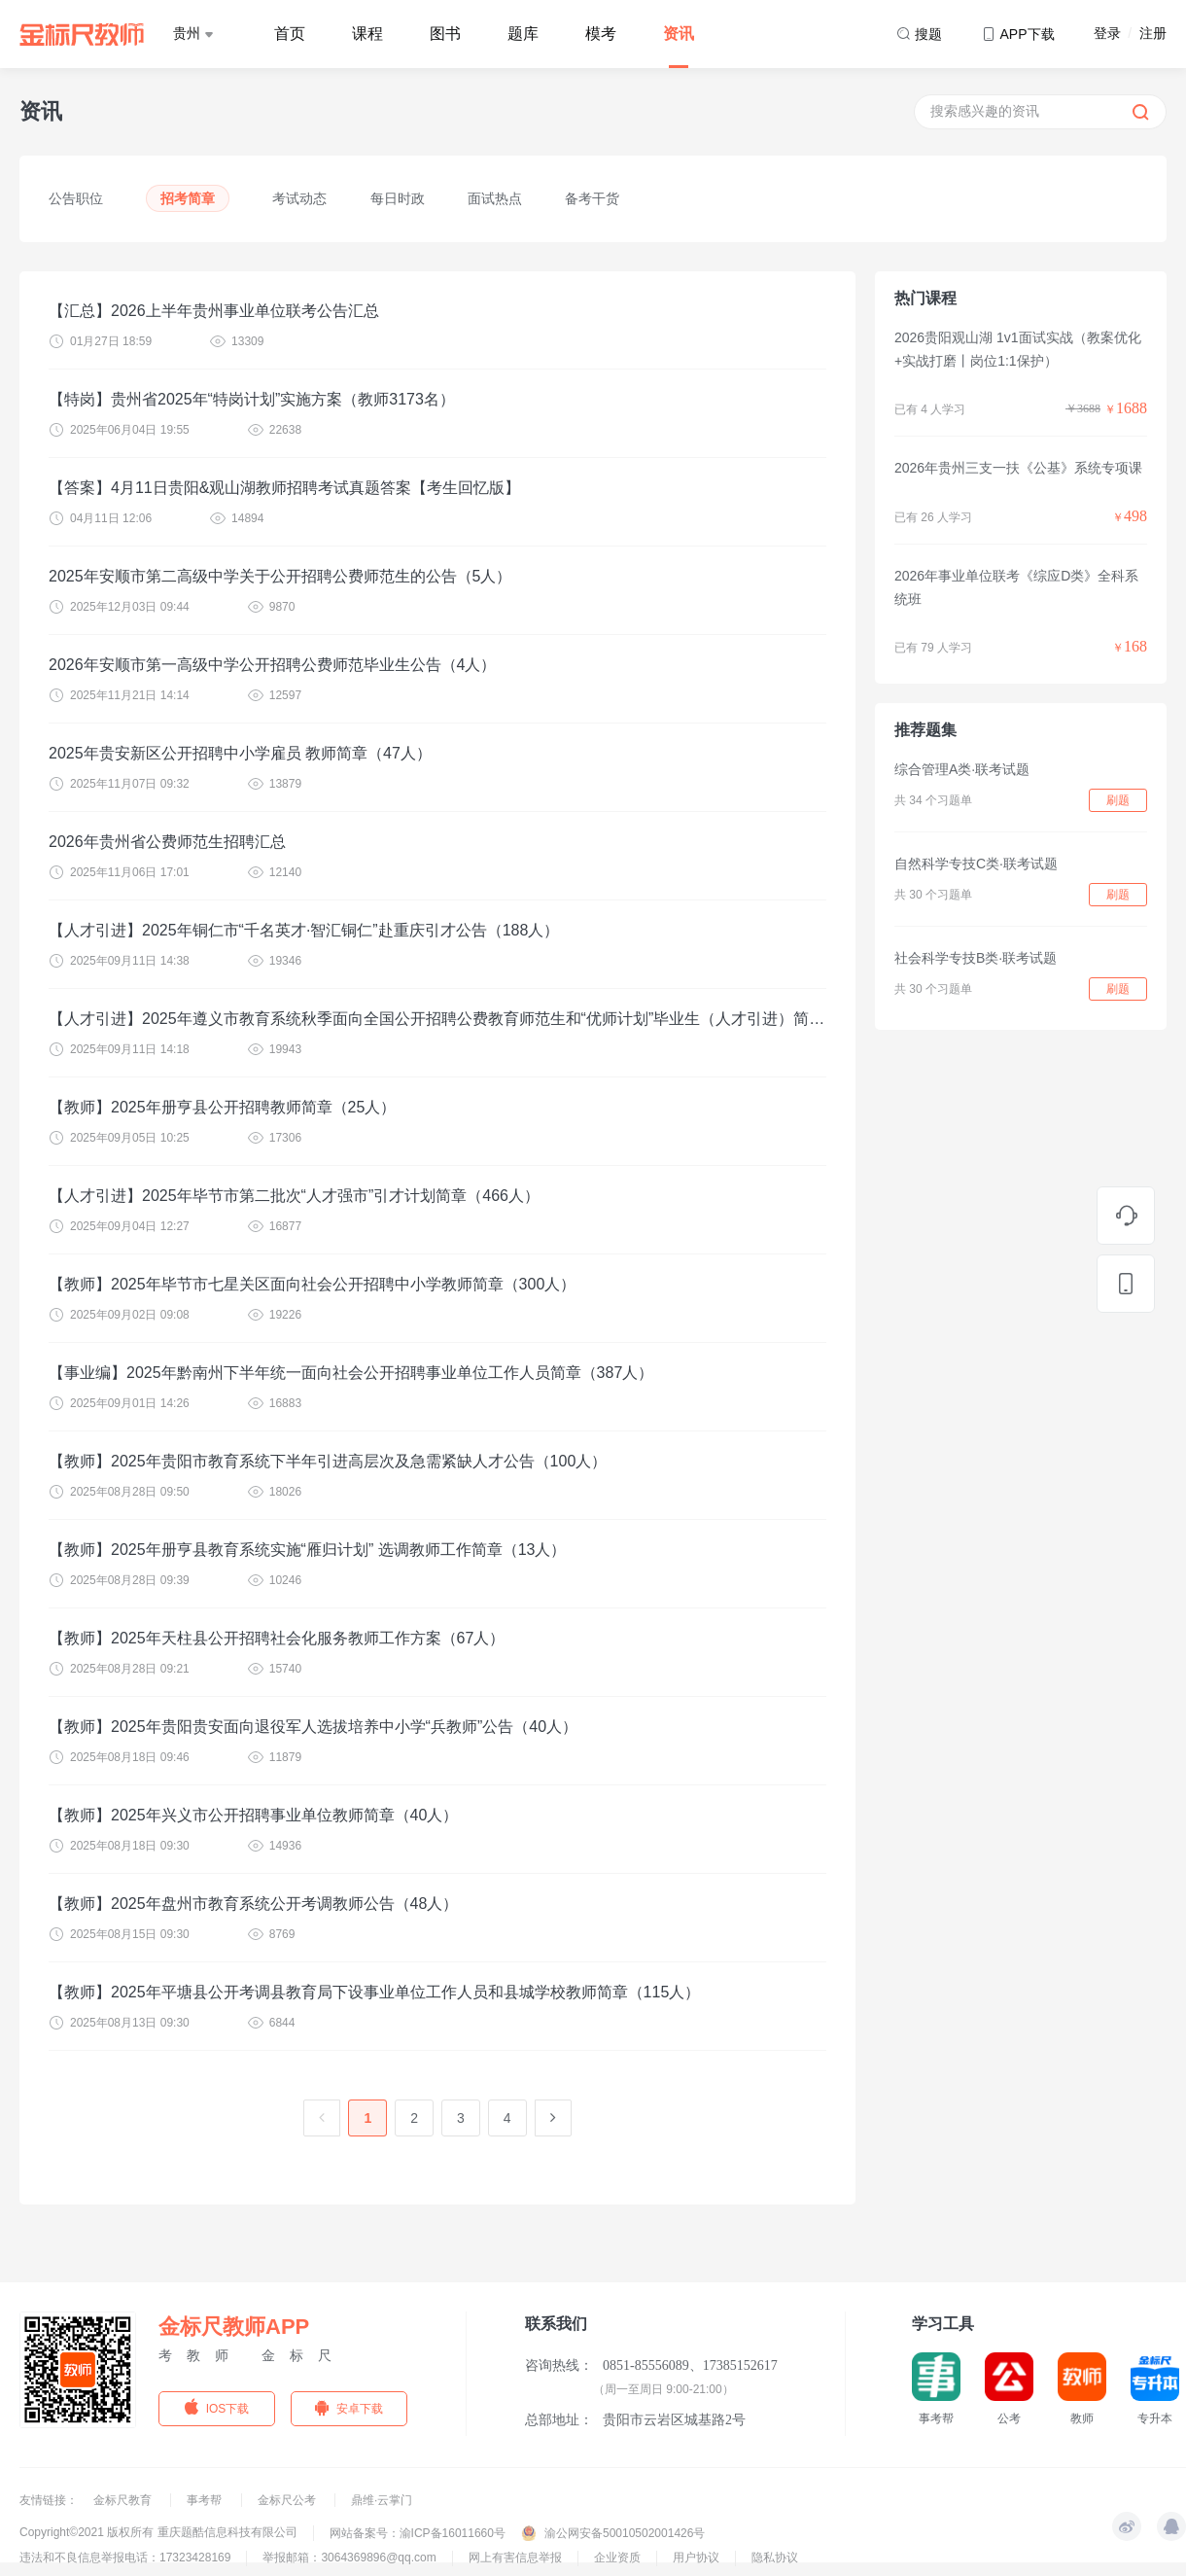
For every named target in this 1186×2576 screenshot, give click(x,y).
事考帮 (206, 2500)
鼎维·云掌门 (381, 2500)
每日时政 (397, 198)
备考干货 (592, 198)
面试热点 (495, 198)
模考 (600, 33)
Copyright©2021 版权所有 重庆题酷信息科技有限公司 (158, 2532)
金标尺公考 (288, 2500)
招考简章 (187, 198)
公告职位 (76, 198)
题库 (523, 33)
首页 (289, 33)
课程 (367, 33)
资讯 (678, 33)
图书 (445, 33)
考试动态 (299, 198)
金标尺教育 (124, 2500)
